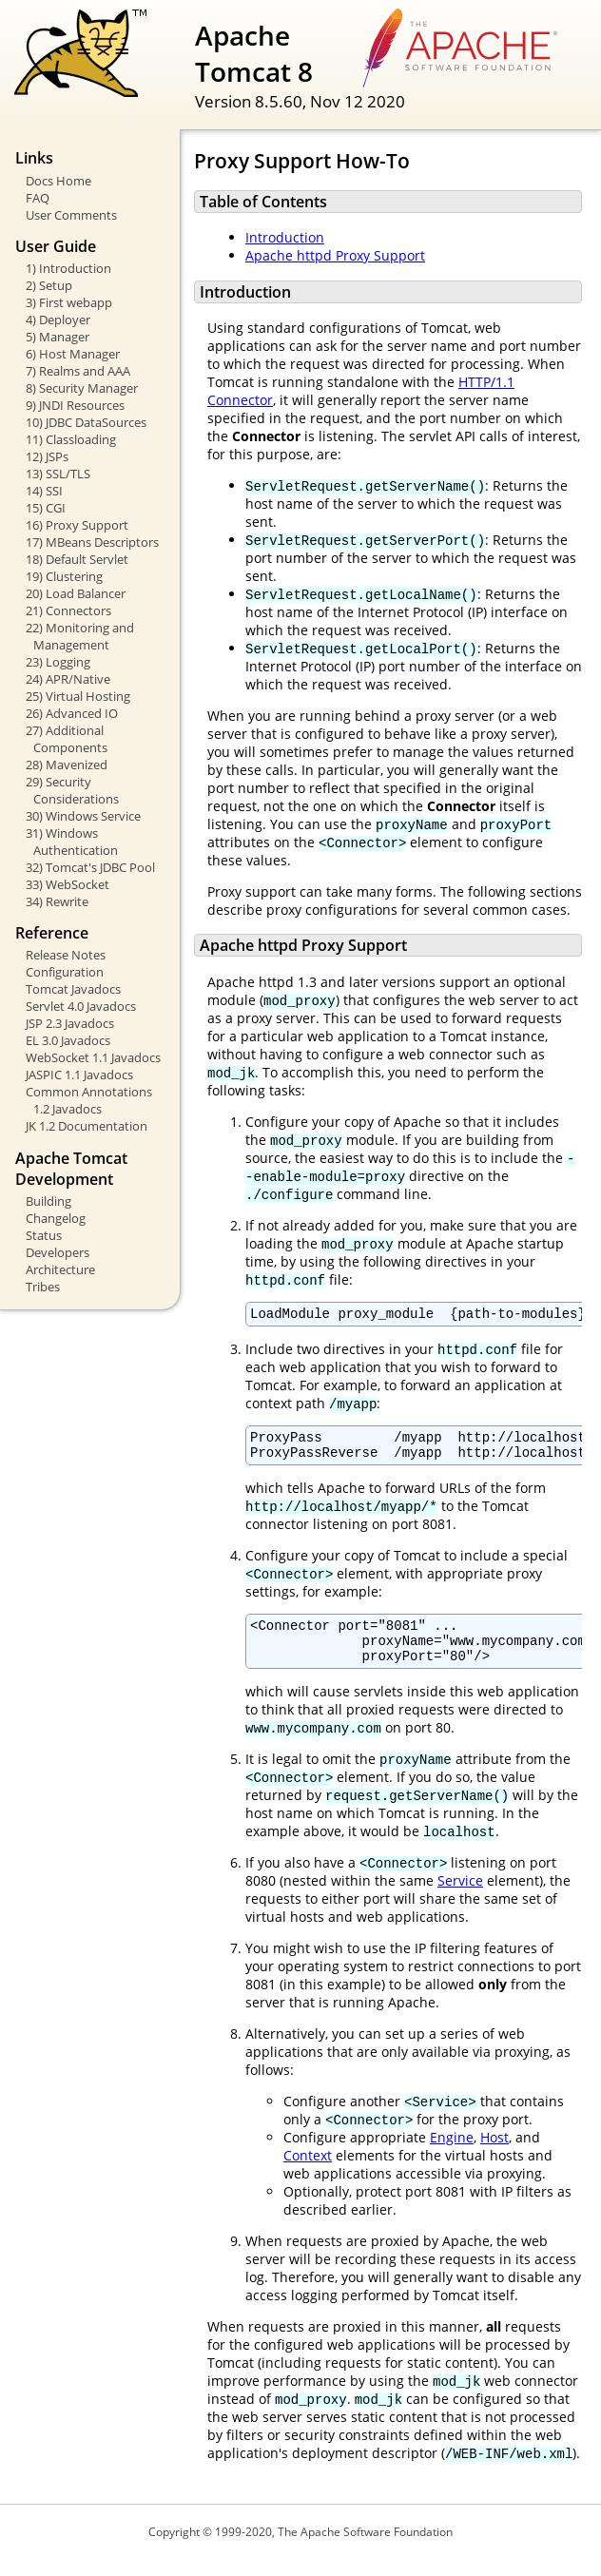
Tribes (43, 1286)
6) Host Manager (73, 353)
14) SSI (44, 490)
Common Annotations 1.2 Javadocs (89, 1100)
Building (48, 1201)
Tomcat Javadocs (73, 988)
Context (307, 2172)
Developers (57, 1252)
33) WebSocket (67, 884)
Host (494, 2154)
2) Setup (49, 285)
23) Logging (58, 661)
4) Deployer (58, 319)
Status (44, 1235)
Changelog (56, 1218)
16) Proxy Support (77, 524)
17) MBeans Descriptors (92, 542)
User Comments (71, 214)
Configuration (65, 971)
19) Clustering (64, 576)
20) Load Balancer (76, 593)
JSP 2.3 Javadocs (70, 1023)
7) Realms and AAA (78, 370)
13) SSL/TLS (58, 473)
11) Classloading (71, 439)
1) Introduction (68, 268)
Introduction (284, 237)
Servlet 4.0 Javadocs (81, 1006)
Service (460, 1897)
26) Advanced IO (72, 713)
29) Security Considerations (72, 790)
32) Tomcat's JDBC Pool (90, 867)
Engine (452, 2154)
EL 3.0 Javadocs (68, 1040)
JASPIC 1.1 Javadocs (79, 1074)
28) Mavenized (66, 764)
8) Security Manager (82, 388)
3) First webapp (69, 302)
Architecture (60, 1269)
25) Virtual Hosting (78, 696)
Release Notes (66, 954)
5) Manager (57, 336)
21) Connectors (68, 610)
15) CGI (46, 507)
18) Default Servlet (77, 559)
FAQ (37, 197)
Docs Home (58, 180)
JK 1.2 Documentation (86, 1125)
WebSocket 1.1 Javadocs (93, 1057)
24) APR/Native (68, 679)
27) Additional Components (66, 739)
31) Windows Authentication (72, 841)
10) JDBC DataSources (86, 422)
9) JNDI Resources (75, 405)
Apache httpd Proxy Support (335, 255)
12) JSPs (47, 456)
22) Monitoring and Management (80, 636)
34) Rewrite (57, 901)
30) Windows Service (83, 815)
